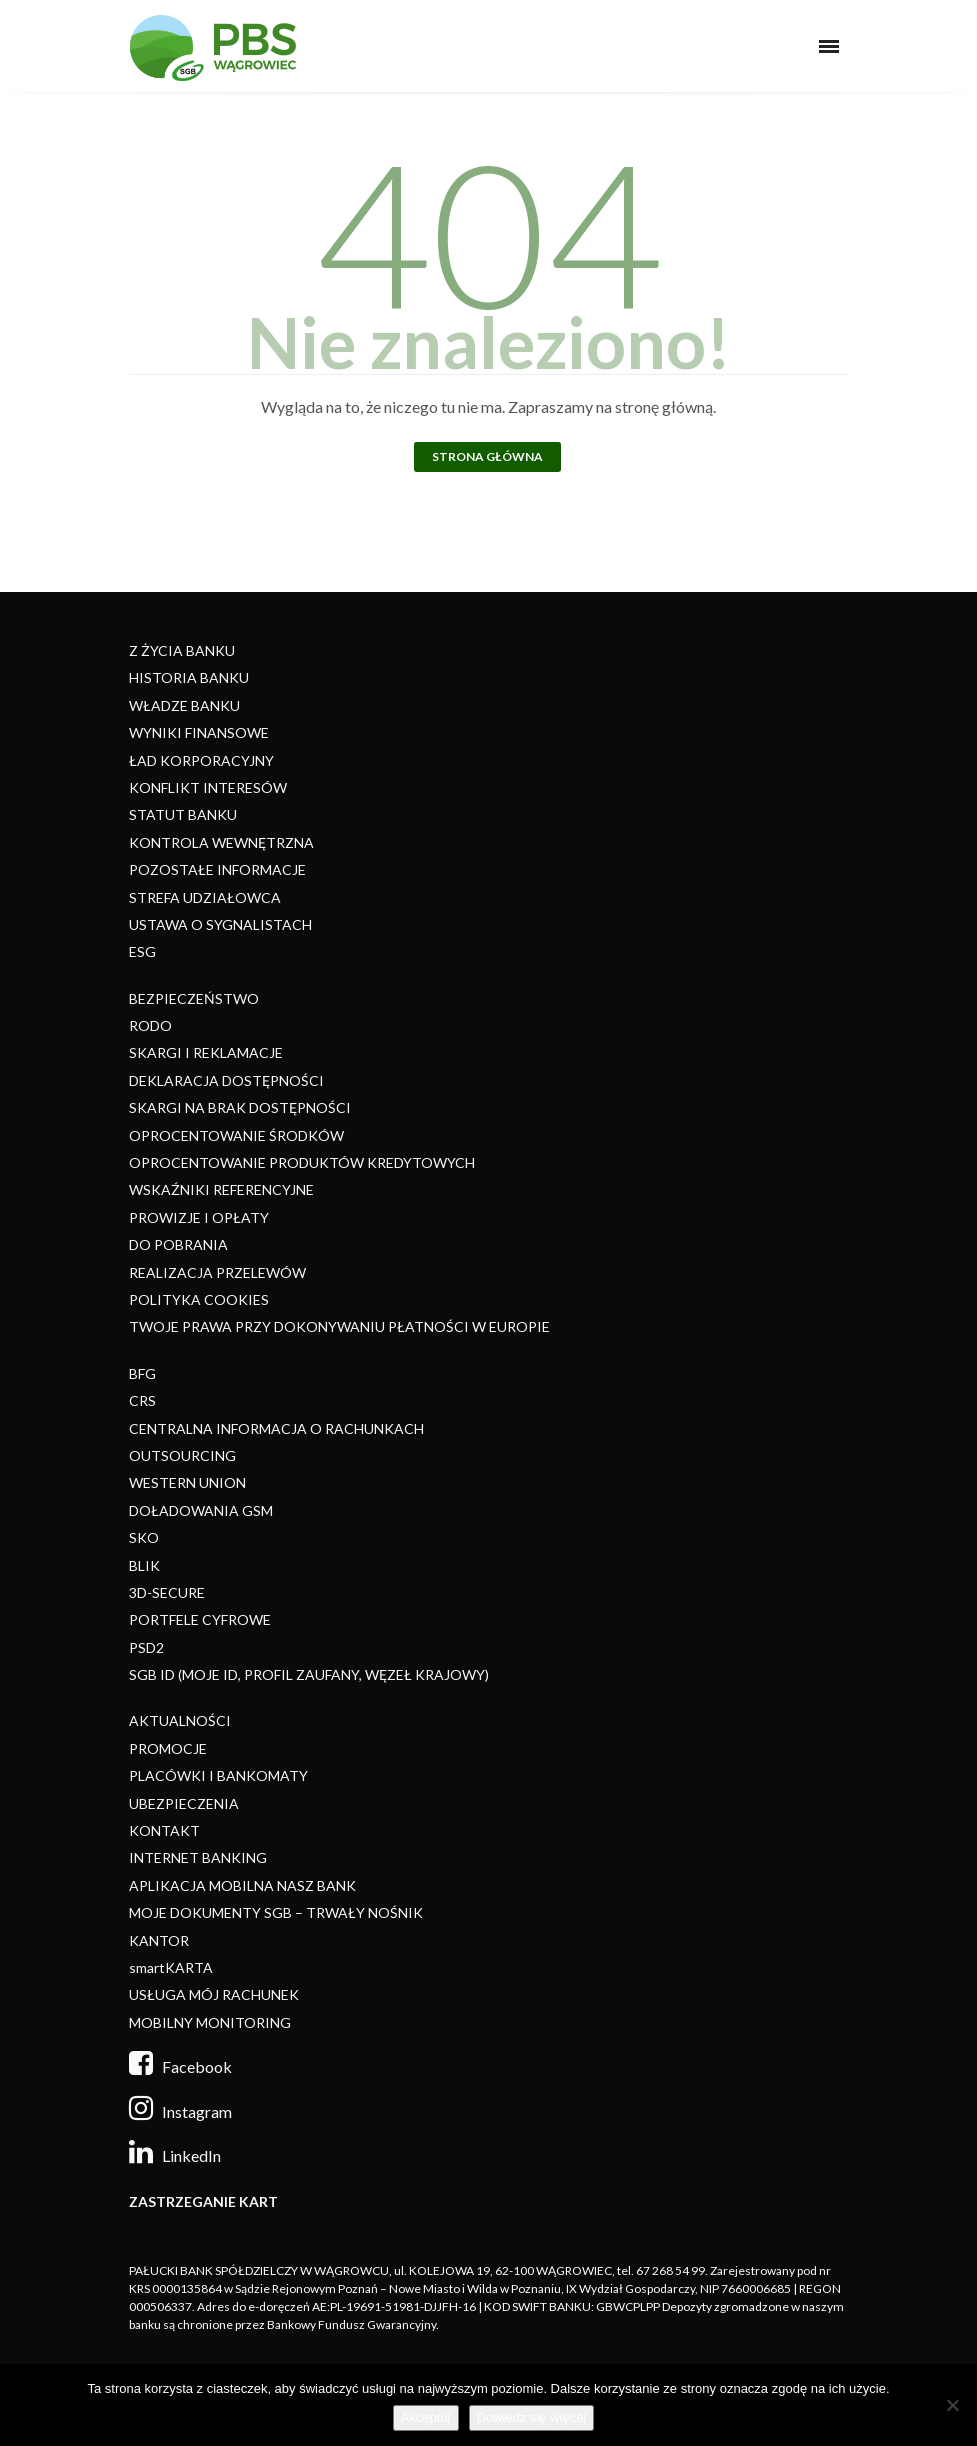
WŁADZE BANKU (184, 705)
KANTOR (159, 1940)
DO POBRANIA (178, 1244)
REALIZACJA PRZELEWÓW (217, 1272)
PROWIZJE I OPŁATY (199, 1217)
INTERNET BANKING (198, 1857)
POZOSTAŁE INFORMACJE (217, 869)
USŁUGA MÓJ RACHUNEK (214, 1994)
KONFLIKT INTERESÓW (208, 787)
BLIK (144, 1565)
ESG (142, 951)
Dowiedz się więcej (532, 2417)
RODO (150, 1025)
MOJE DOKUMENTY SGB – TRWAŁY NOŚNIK (276, 1912)
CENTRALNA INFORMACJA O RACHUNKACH (276, 1428)
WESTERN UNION (187, 1482)
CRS (142, 1400)
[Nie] (952, 2405)
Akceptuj (426, 2417)
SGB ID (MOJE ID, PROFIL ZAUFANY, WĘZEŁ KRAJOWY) (309, 1674)
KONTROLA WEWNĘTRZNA (221, 842)
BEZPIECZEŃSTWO (194, 998)
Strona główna (487, 456)
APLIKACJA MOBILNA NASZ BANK (242, 1885)
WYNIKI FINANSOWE (199, 732)
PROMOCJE (168, 1748)
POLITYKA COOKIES (199, 1299)
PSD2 (146, 1647)
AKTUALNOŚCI (180, 1720)
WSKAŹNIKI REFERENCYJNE (221, 1189)
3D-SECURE (167, 1592)
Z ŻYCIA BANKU (182, 650)
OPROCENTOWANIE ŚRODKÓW (236, 1135)
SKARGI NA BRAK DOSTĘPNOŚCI (240, 1107)
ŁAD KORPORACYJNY (201, 760)
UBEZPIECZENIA (184, 1803)
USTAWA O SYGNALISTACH (220, 924)
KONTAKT (164, 1830)
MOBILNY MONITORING (210, 2022)
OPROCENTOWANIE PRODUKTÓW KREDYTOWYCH (302, 1162)
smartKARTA (171, 1967)
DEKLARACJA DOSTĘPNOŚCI (226, 1080)
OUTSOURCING (182, 1455)
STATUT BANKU (183, 814)
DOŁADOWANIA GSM (201, 1510)
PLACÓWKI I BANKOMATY (218, 1775)
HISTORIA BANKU (189, 677)
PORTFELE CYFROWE (200, 1619)
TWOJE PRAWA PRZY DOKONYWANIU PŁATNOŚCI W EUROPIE (339, 1326)
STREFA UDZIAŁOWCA (205, 897)
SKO (144, 1537)
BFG (142, 1373)
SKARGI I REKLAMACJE (206, 1052)
